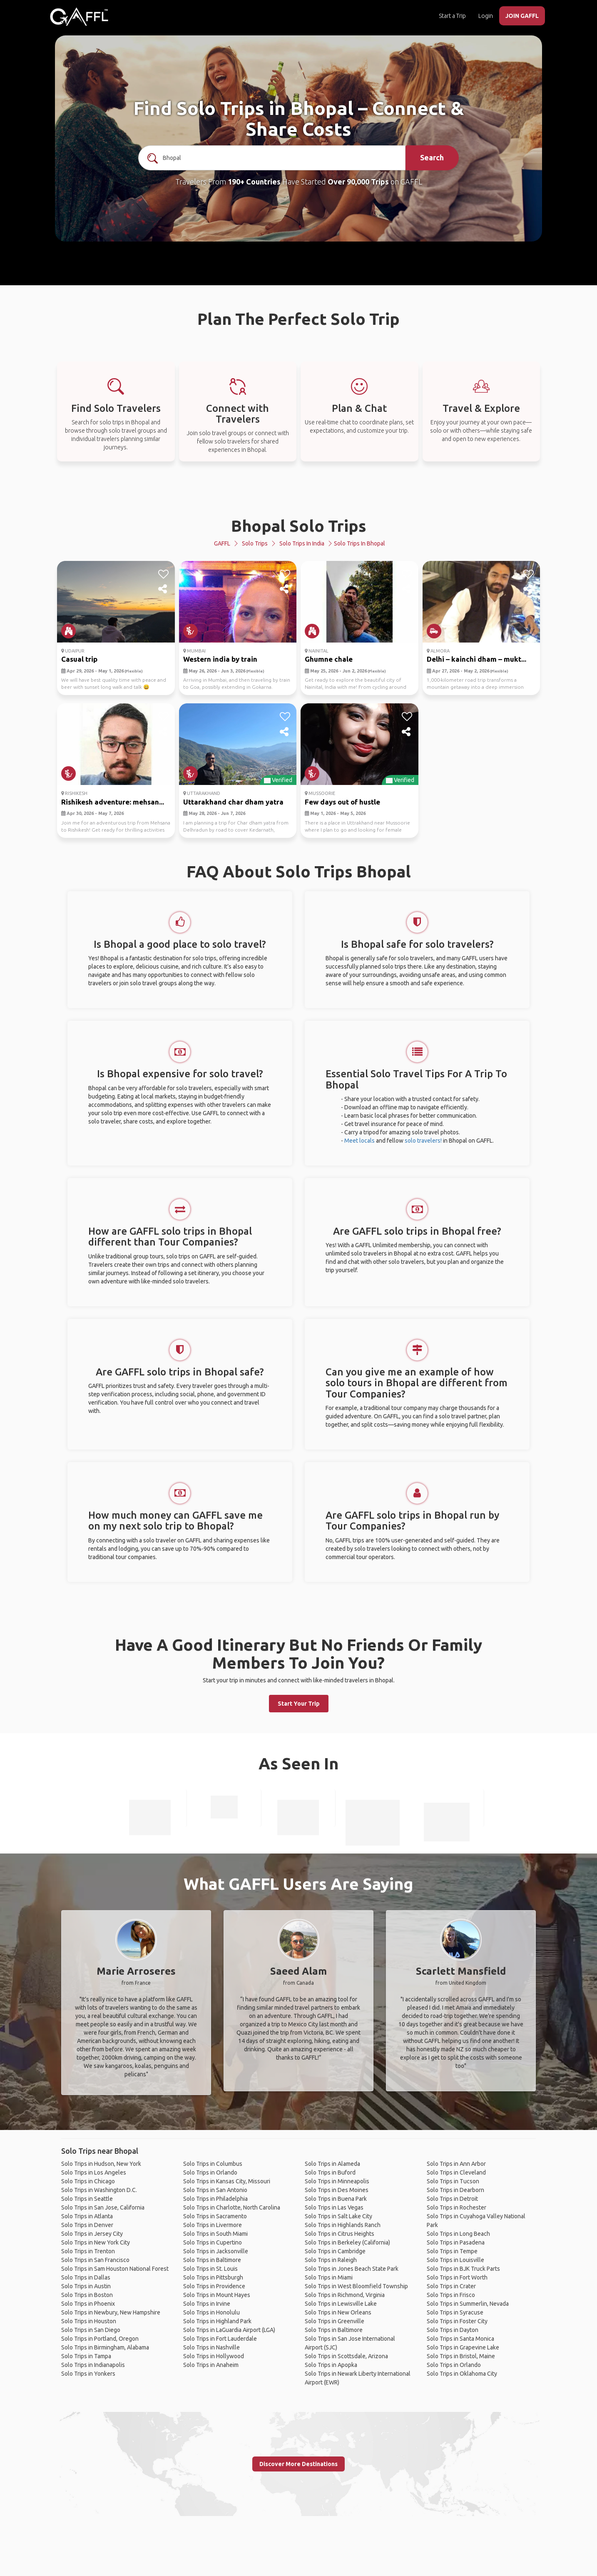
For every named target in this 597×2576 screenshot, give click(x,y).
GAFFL (222, 543)
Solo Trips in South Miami (215, 2233)
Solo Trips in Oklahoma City (462, 2373)
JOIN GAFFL (522, 15)
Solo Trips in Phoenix (88, 2303)
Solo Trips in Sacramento (215, 2216)
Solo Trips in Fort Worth (457, 2277)
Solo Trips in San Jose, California (102, 2207)
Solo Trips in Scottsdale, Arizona (346, 2356)
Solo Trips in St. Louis (210, 2268)
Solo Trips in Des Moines (336, 2190)
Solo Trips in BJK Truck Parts (463, 2268)
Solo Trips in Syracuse (455, 2312)
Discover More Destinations (298, 2464)
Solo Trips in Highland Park (217, 2321)
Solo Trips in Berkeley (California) (347, 2242)
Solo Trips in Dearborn (455, 2190)
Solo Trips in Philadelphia (215, 2198)
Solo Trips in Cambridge (335, 2251)
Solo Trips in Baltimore (212, 2260)
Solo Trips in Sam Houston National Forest (115, 2268)
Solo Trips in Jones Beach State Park (351, 2268)
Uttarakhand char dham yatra (233, 802)
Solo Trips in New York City (95, 2242)
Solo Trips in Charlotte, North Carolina (231, 2207)
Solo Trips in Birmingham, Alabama (105, 2347)
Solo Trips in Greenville (334, 2321)
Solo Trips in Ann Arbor (456, 2163)
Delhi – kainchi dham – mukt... (476, 659)
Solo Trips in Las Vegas (334, 2207)
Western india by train (220, 659)
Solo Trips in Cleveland (456, 2172)
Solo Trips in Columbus (212, 2163)
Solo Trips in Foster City (457, 2321)
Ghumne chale (329, 659)
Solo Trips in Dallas (85, 2277)
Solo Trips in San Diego (90, 2330)
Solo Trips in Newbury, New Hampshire (110, 2312)
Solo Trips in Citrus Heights (339, 2233)
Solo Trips (255, 543)
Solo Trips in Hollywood (213, 2356)
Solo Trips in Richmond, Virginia (345, 2295)
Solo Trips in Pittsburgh (213, 2277)
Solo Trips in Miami (329, 2277)
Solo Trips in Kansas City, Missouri (226, 2181)
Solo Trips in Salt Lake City (338, 2216)
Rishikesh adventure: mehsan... (112, 802)
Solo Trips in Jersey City (92, 2233)
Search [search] (432, 157)
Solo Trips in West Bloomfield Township (356, 2286)
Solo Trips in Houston (88, 2321)
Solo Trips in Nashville (211, 2347)
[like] (163, 574)
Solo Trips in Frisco (451, 2295)
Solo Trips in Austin (86, 2286)
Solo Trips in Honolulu (211, 2312)
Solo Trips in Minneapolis (337, 2181)
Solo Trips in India (301, 543)
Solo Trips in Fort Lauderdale (220, 2338)
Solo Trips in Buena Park (336, 2198)
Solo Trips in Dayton (452, 2330)
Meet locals (359, 1140)
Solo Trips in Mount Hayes (216, 2295)
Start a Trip (452, 15)
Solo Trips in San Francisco (95, 2260)
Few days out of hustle (342, 802)
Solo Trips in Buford (330, 2172)
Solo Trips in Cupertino (212, 2242)
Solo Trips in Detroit (452, 2198)
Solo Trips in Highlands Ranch (343, 2225)
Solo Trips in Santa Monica (460, 2338)
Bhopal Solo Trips (298, 526)
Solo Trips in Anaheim (211, 2365)
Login (485, 15)
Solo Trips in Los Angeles (93, 2172)
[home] (79, 16)
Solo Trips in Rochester (456, 2207)
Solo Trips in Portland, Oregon (100, 2338)
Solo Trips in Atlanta (87, 2216)
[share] (163, 589)
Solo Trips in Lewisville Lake (341, 2303)
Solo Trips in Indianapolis (93, 2365)
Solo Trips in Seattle (87, 2198)
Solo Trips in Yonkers (88, 2373)
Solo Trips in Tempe (452, 2251)
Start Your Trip (299, 1703)
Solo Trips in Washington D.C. (99, 2190)
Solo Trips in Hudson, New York (101, 2163)
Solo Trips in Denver (87, 2225)
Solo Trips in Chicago (88, 2181)
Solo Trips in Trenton (88, 2251)
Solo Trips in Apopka (331, 2365)
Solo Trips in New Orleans (338, 2312)
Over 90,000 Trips (358, 181)
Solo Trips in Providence (214, 2286)
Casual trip (79, 659)
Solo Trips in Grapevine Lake (463, 2347)
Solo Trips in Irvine (206, 2303)
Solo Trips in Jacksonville (215, 2251)
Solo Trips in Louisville (455, 2260)
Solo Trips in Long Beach (458, 2233)
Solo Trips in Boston (87, 2295)
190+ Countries (254, 181)
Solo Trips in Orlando (210, 2172)
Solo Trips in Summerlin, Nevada (468, 2303)
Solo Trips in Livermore (212, 2225)
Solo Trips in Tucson (453, 2181)
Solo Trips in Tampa (86, 2356)
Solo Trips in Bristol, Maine (461, 2356)
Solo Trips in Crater (451, 2286)
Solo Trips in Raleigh (331, 2260)
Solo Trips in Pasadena (456, 2242)
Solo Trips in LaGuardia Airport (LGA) (229, 2330)
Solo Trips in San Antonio (215, 2190)
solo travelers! (423, 1140)
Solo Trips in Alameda (332, 2163)
